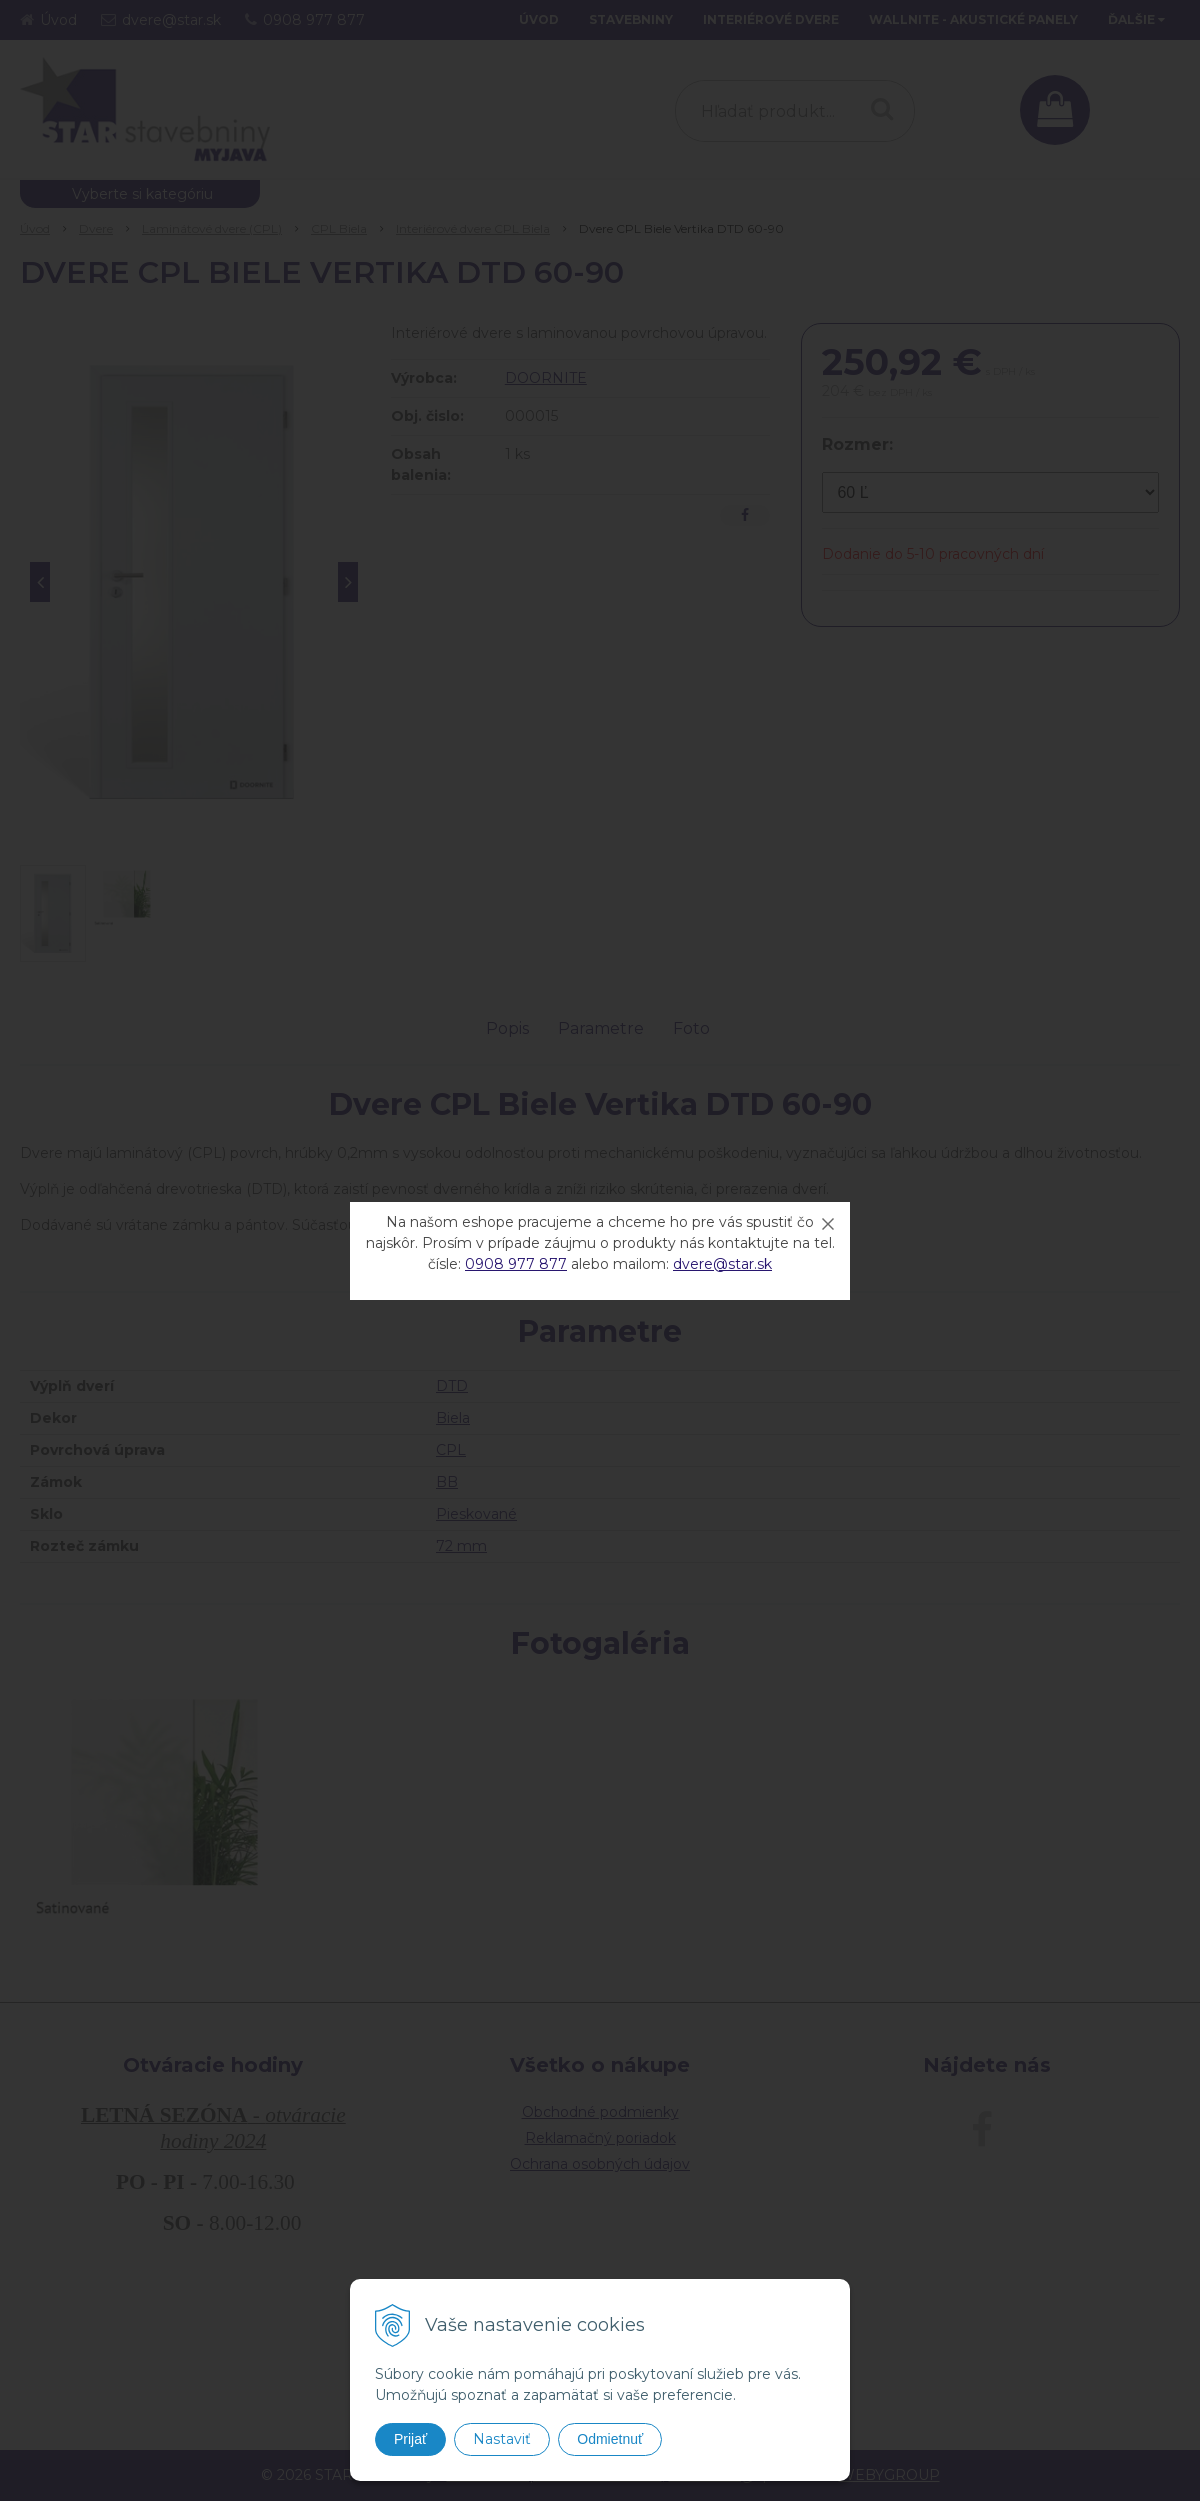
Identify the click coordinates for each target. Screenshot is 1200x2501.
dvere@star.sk (722, 1264)
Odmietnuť (610, 2439)
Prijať (410, 2439)
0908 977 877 (516, 1264)
